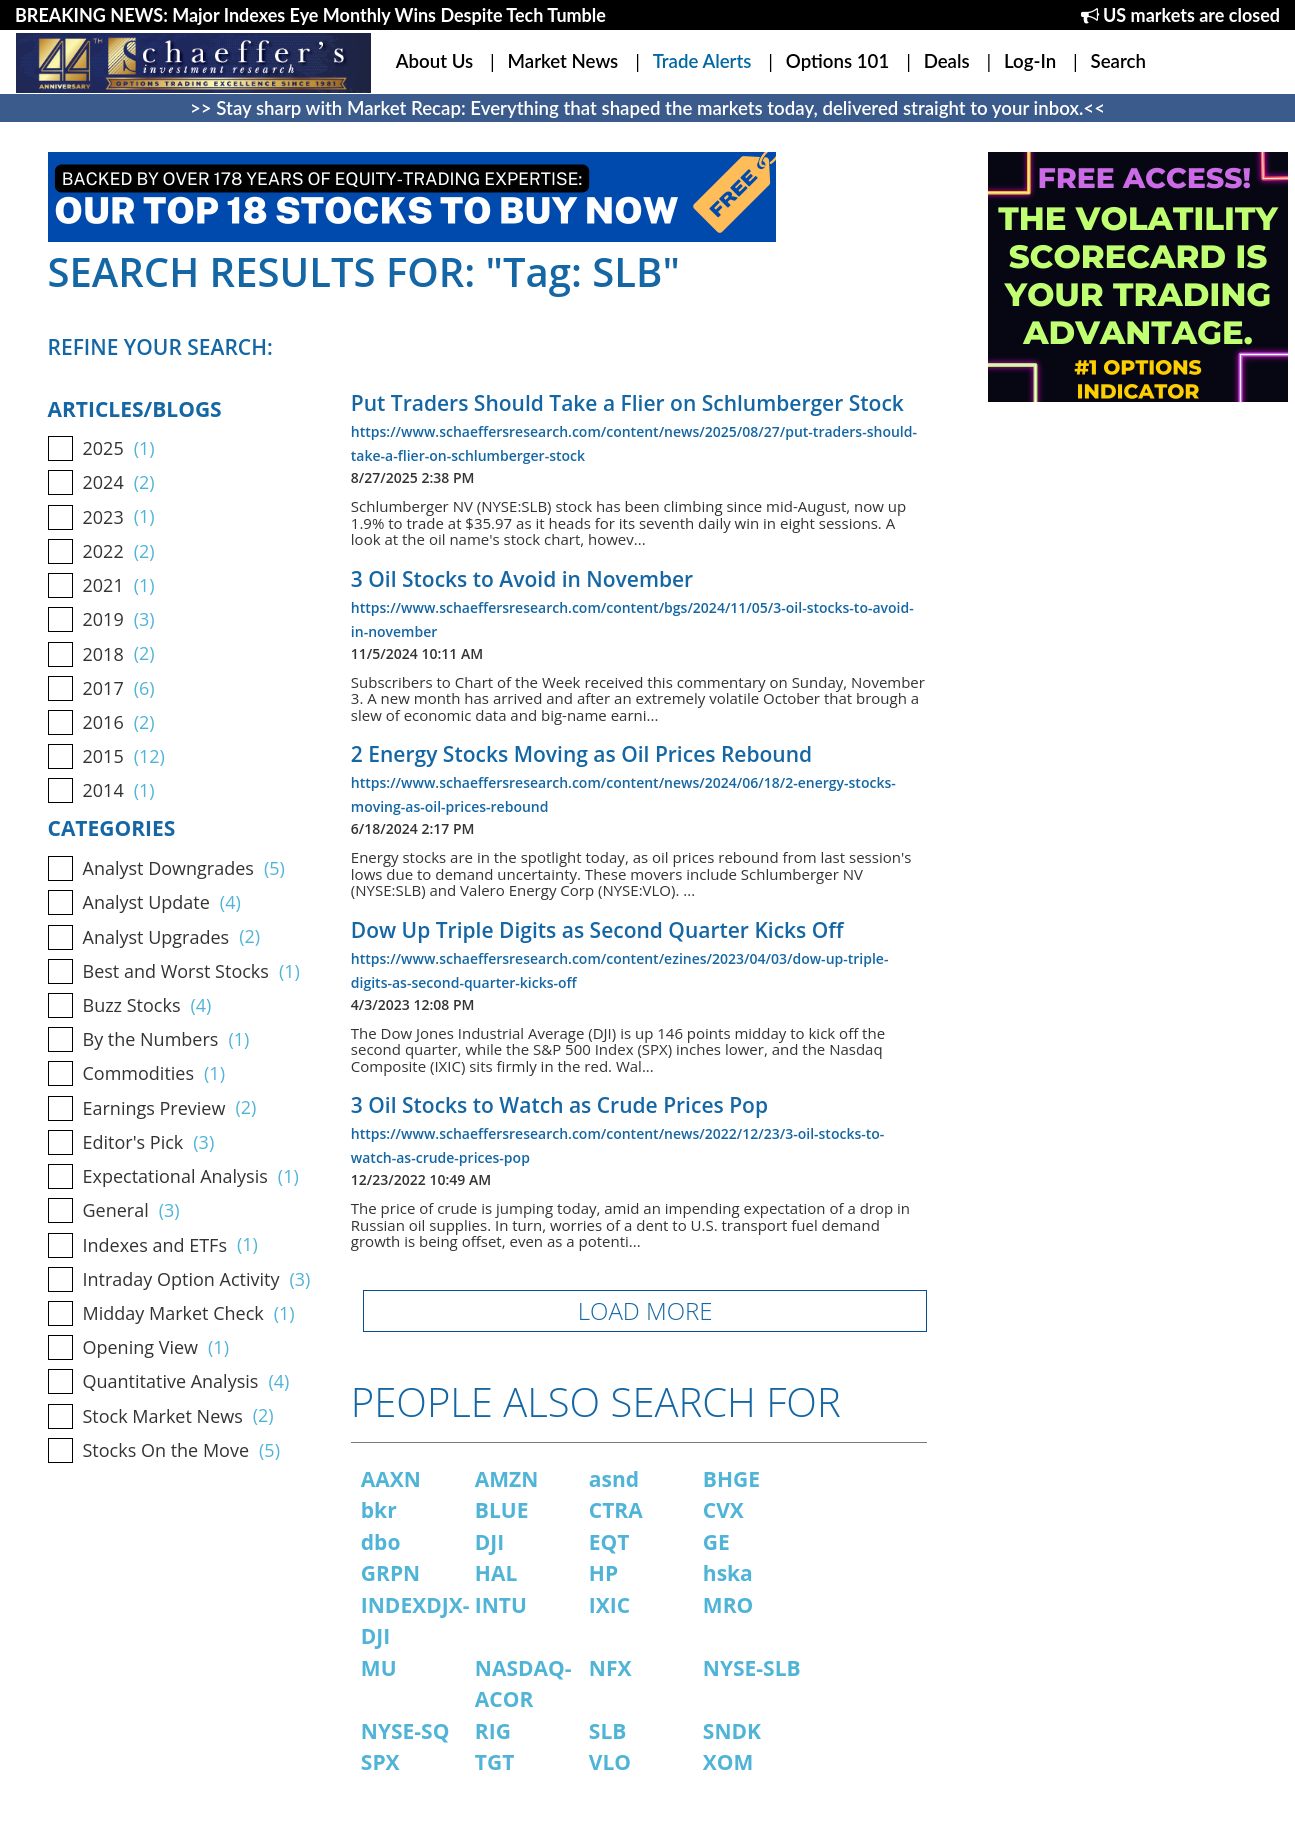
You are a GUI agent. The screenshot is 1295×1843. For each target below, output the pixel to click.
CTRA (616, 1510)
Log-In (1030, 61)
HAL (496, 1573)
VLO (610, 1762)
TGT (495, 1762)
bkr (379, 1510)
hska (728, 1573)
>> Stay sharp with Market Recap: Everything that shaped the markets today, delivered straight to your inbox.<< (647, 108)
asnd (614, 1479)
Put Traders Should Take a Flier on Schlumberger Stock (627, 403)
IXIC (609, 1605)
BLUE (502, 1510)
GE (716, 1542)
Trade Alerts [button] (702, 61)
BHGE (731, 1479)
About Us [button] (434, 61)
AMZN (507, 1479)
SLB (608, 1731)
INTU (501, 1605)
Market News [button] (563, 61)
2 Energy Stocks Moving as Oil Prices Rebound (581, 754)
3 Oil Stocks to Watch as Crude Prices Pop (559, 1105)
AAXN (391, 1479)
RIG (493, 1731)
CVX (723, 1510)
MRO (728, 1605)
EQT (609, 1542)
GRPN (390, 1573)
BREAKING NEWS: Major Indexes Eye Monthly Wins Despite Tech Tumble (310, 15)
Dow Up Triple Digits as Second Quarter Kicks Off (597, 930)
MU (379, 1668)
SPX (380, 1762)
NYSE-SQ (405, 1731)
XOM (728, 1762)
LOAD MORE (645, 1310)
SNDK (732, 1731)
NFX (610, 1668)
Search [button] (1118, 61)
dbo (381, 1542)
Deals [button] (947, 61)
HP (603, 1573)
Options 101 (837, 61)
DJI (489, 1542)
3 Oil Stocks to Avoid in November (522, 579)
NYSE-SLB (752, 1668)
